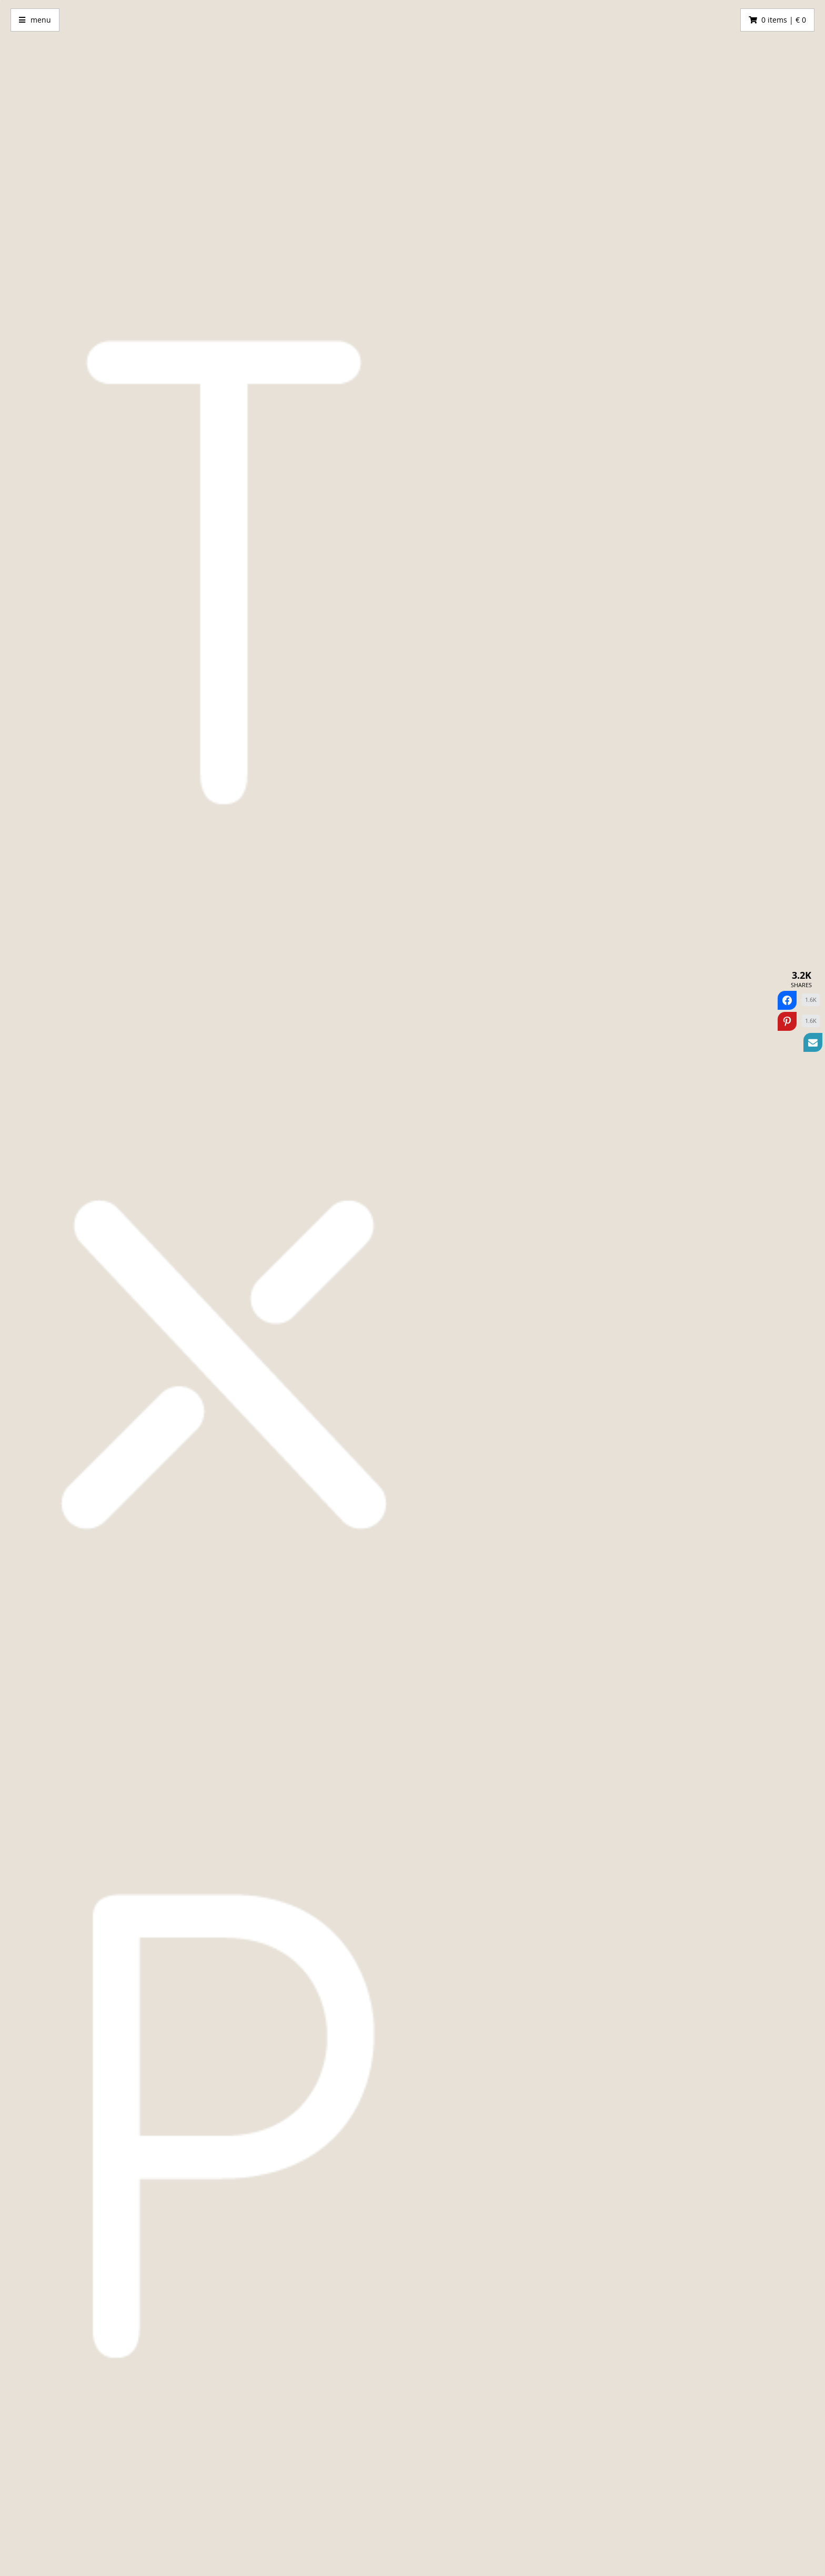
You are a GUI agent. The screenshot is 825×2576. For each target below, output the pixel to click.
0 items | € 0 (783, 20)
